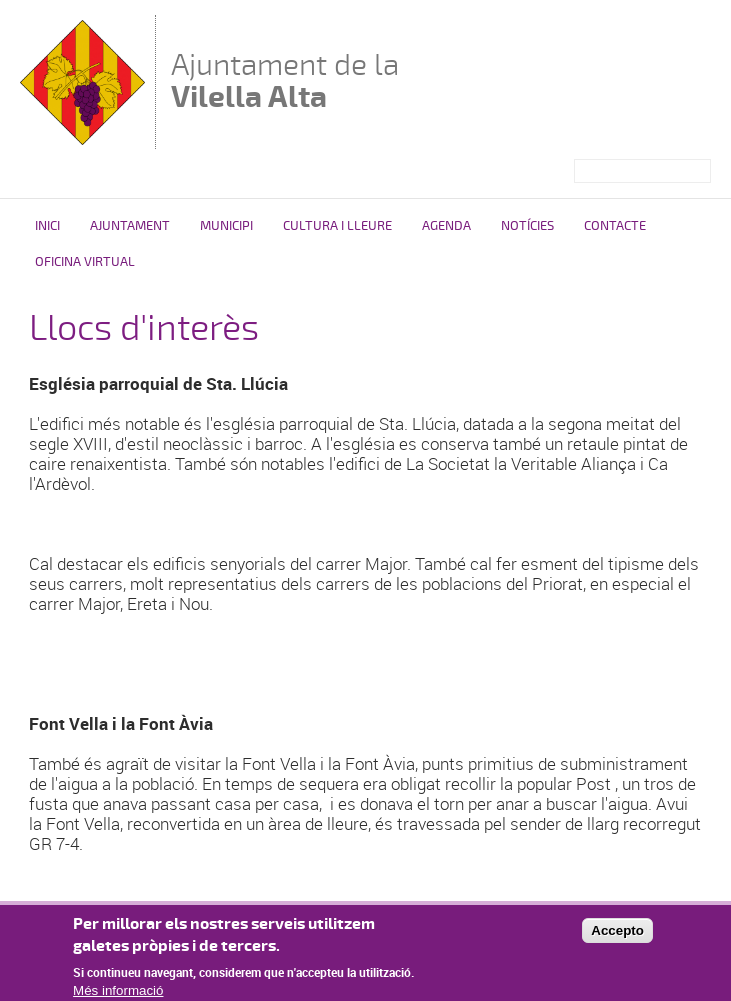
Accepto (617, 936)
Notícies (527, 226)
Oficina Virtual (85, 262)
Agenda (446, 226)
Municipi (226, 226)
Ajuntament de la (285, 80)
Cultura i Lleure (337, 226)
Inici (47, 226)
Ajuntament (130, 226)
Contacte (615, 226)
